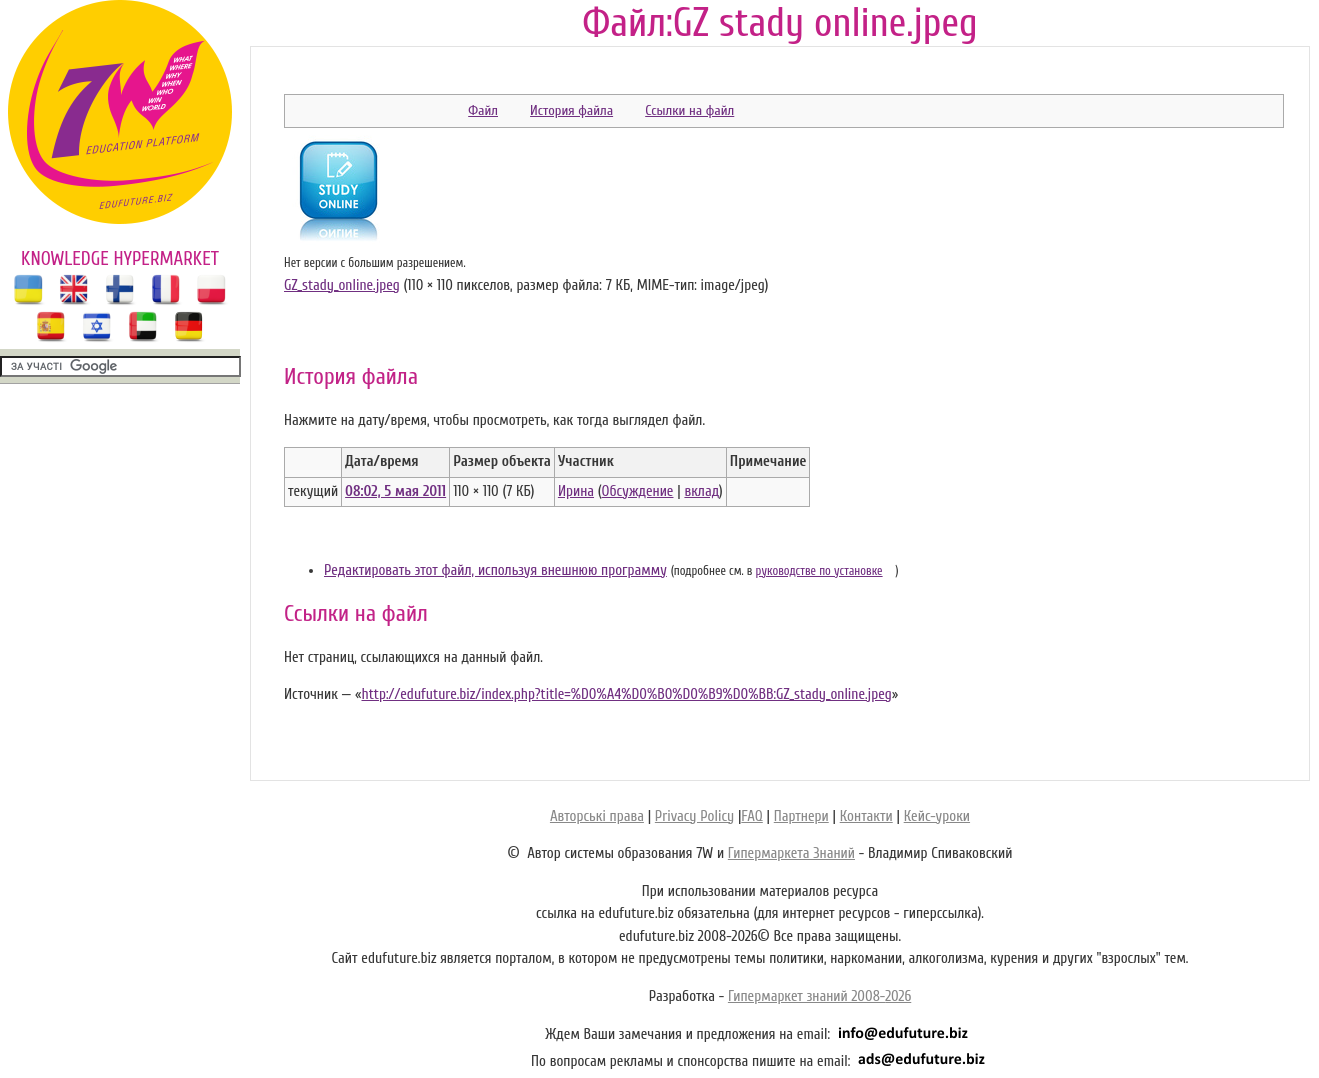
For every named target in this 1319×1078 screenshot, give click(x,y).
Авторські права (597, 816)
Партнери (801, 816)
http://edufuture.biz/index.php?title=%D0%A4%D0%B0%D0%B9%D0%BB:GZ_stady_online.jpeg (626, 694)
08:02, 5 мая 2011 (395, 491)
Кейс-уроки (937, 816)
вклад (701, 491)
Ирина (576, 491)
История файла (571, 110)
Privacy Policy (694, 816)
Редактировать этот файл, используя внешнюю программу (495, 570)
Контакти (866, 816)
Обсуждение (638, 491)
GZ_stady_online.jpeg (342, 285)
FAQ (751, 816)
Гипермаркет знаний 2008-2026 (819, 996)
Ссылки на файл (689, 110)
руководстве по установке (819, 571)
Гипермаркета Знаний (791, 853)
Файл (483, 110)
